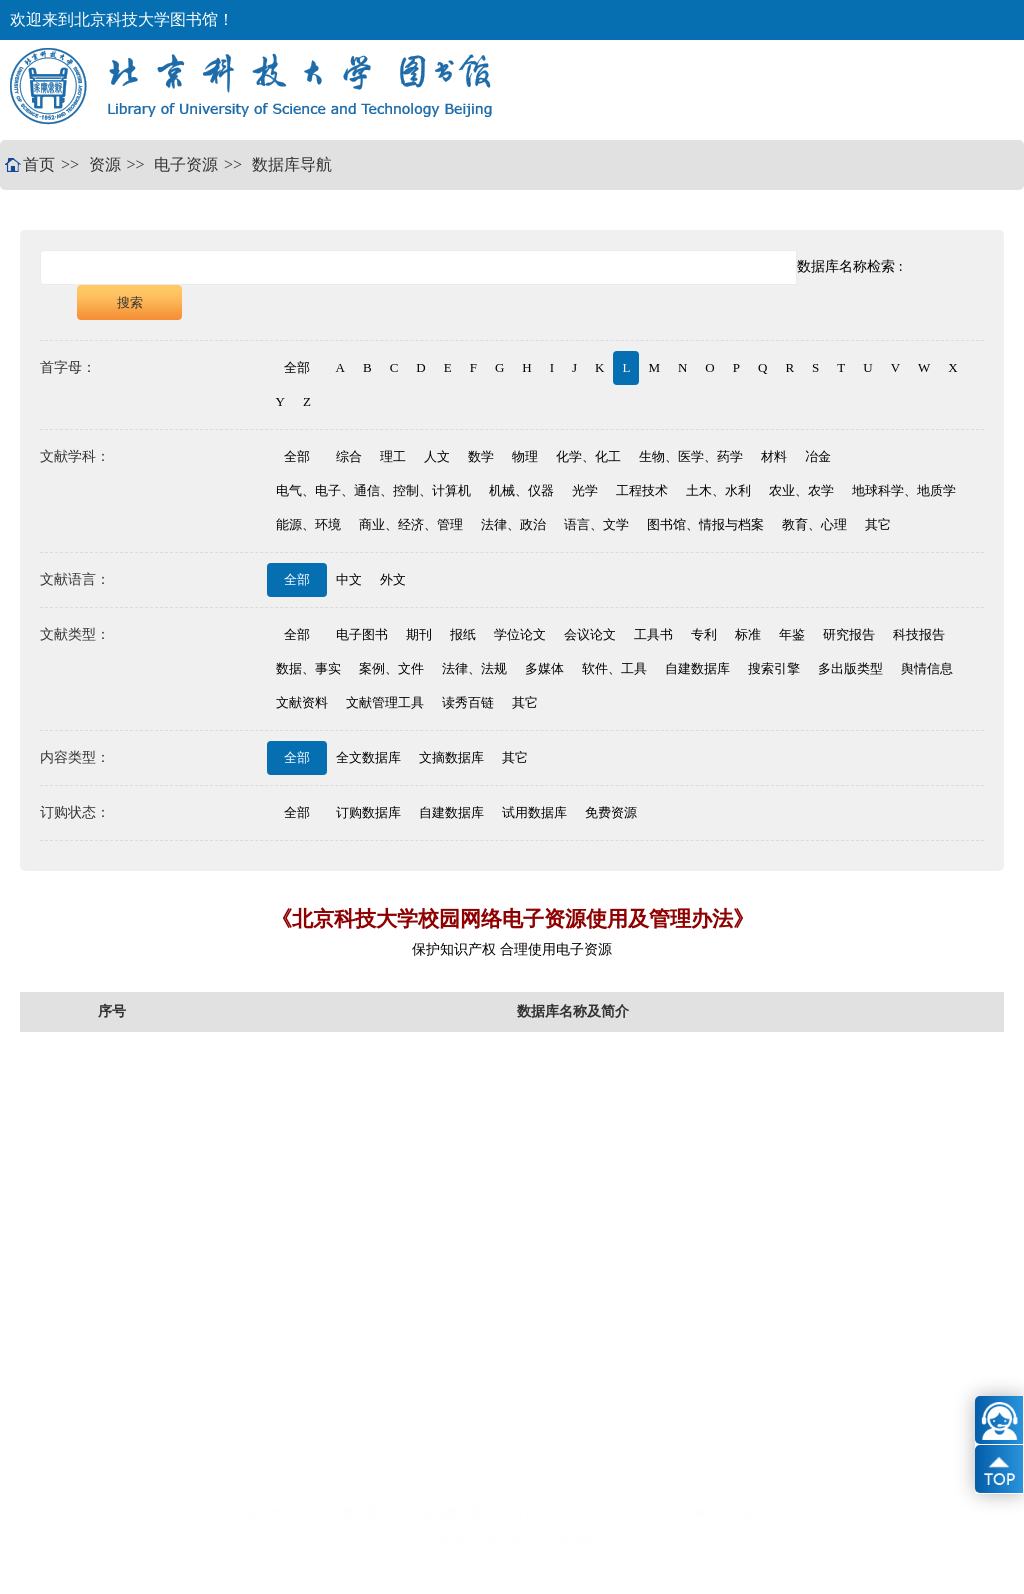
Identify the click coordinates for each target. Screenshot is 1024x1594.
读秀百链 (468, 702)
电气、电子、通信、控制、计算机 (373, 490)
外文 (393, 579)
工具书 (653, 634)
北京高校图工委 (439, 1513)
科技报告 (919, 634)
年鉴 (792, 634)
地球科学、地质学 (904, 490)
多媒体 (544, 668)
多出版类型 (850, 668)
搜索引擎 (774, 668)
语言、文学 (596, 524)
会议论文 (590, 634)
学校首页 (260, 1513)
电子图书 (362, 634)
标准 (748, 634)
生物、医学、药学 (691, 456)
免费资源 (611, 812)
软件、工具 (614, 668)
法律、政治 (513, 524)
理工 (393, 456)
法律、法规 (474, 668)
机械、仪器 (521, 490)
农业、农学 (801, 490)
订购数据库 (368, 812)
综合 (349, 456)
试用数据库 (534, 812)
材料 (774, 456)
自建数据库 (697, 668)
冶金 (818, 456)
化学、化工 (588, 456)
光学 (585, 490)
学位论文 (520, 634)
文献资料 (302, 702)
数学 (481, 456)
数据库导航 (292, 164)
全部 (297, 367)
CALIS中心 (531, 1513)
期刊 (419, 634)
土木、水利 (718, 490)
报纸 (463, 634)
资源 (105, 164)
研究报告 (849, 634)
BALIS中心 (610, 1513)
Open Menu (979, 90)
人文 (437, 456)
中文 (349, 579)
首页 (39, 164)
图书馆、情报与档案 (705, 524)
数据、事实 (308, 668)
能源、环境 (308, 524)
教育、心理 (814, 524)
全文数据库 (368, 757)
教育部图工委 (341, 1513)
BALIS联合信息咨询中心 (725, 1513)
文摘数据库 (451, 757)
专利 (704, 634)
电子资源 (186, 164)
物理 (525, 456)
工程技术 (642, 490)
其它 (878, 524)
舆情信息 (927, 668)
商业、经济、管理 (411, 524)
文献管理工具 (385, 702)
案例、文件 (391, 668)
